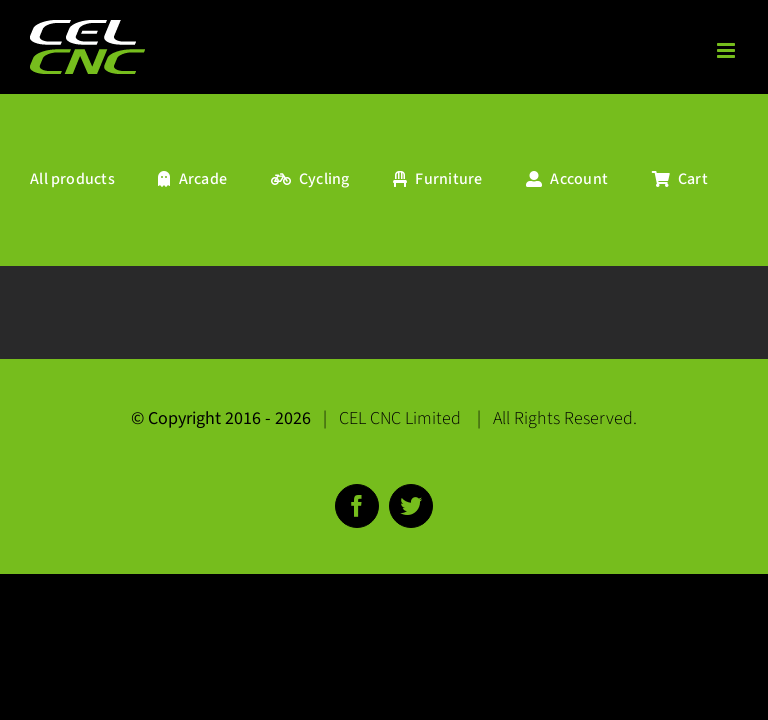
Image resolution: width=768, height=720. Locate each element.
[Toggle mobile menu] (727, 50)
